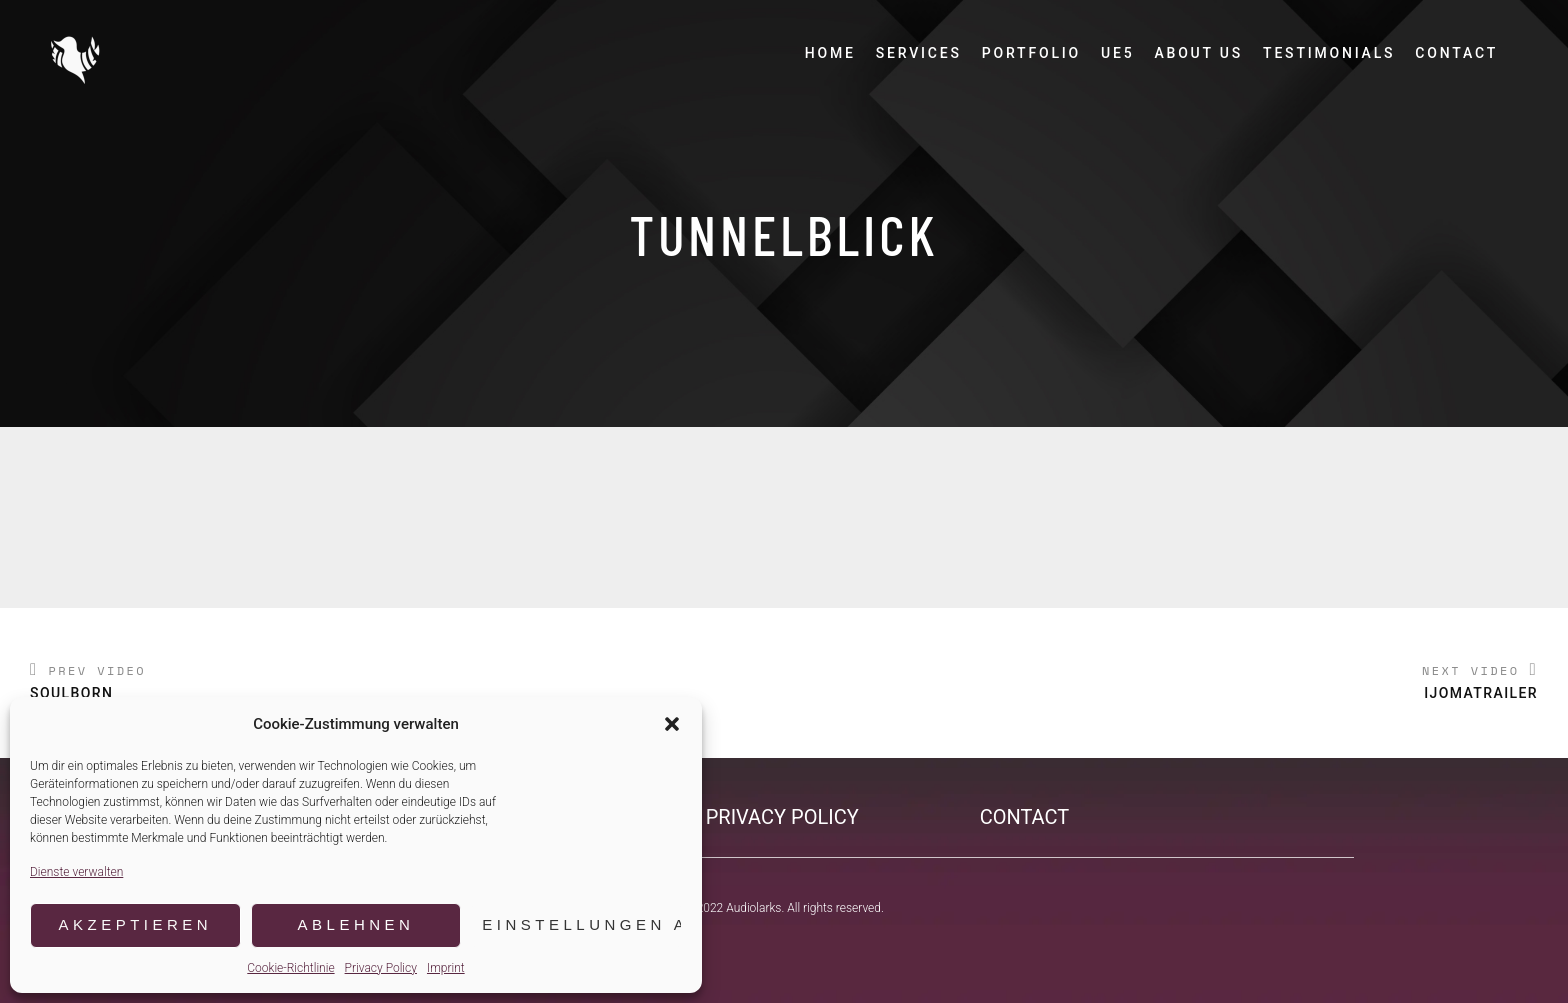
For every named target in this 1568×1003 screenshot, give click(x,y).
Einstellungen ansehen (582, 924)
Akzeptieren (135, 924)
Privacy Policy (381, 968)
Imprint (446, 968)
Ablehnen (356, 924)
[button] (672, 724)
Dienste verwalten (76, 872)
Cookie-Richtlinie (290, 968)
